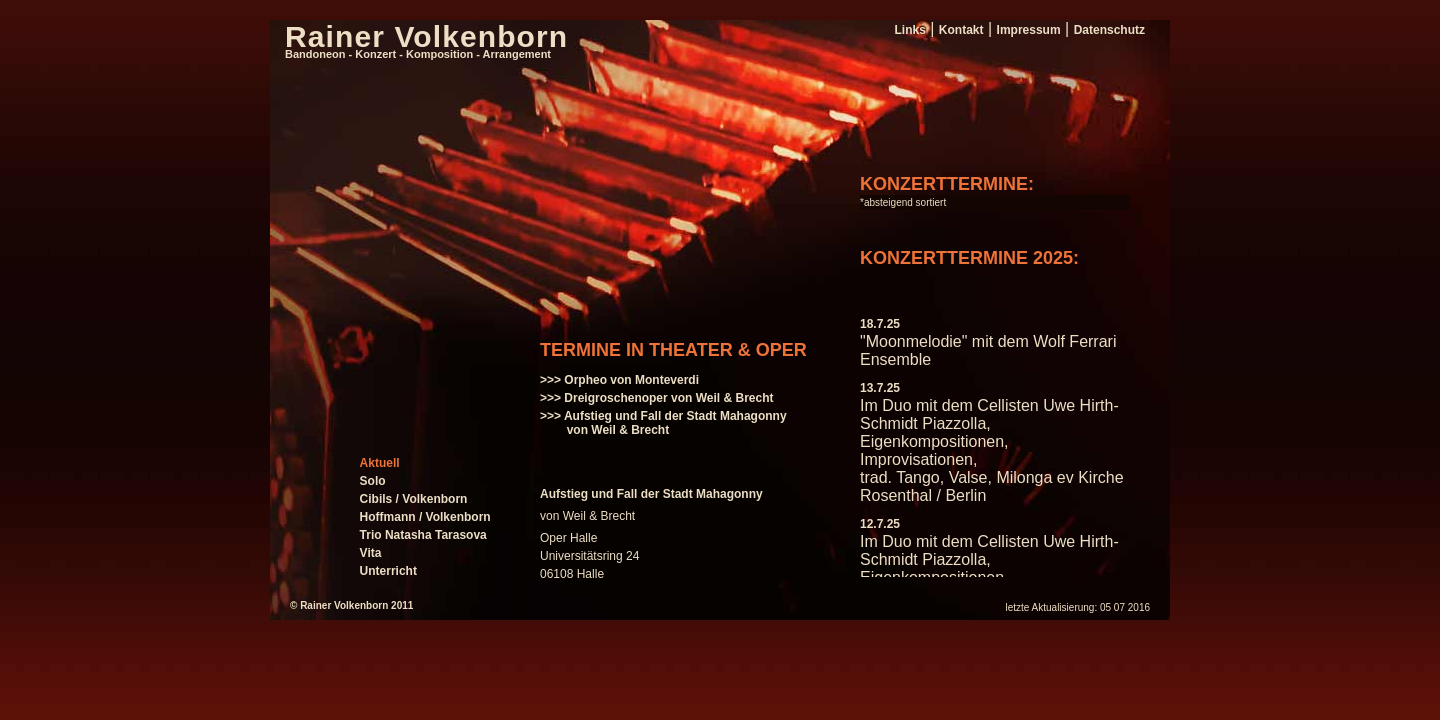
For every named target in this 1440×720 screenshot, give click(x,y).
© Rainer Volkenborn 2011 (351, 605)
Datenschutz (1109, 30)
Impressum (1029, 30)
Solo (373, 481)
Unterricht (388, 571)
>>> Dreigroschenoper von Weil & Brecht (657, 398)
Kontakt (961, 30)
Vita (371, 553)
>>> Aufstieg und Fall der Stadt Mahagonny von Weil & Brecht (663, 423)
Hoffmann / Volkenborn (425, 517)
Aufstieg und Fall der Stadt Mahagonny (651, 494)
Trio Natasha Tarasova (423, 535)
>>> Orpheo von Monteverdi (619, 380)
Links (909, 30)
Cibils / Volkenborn (414, 499)
